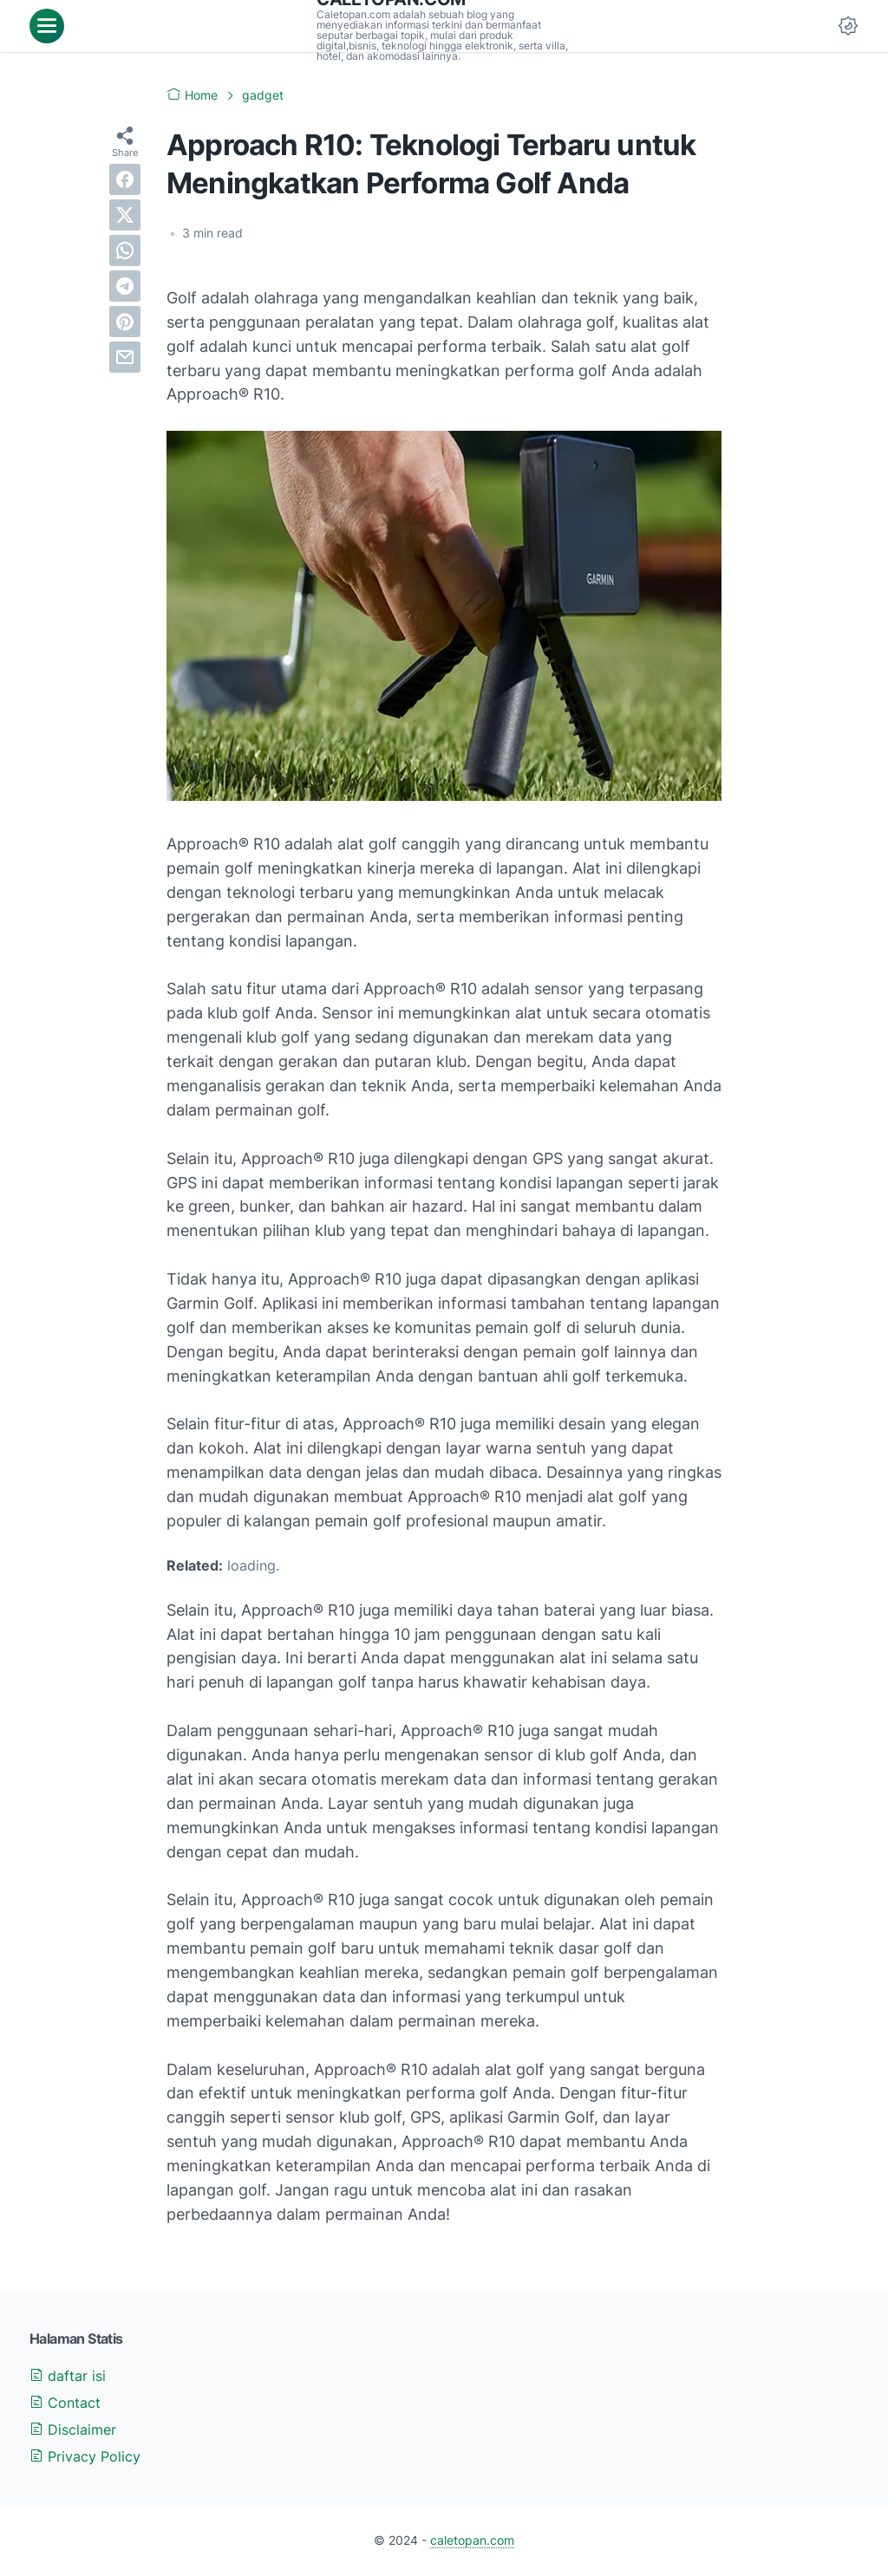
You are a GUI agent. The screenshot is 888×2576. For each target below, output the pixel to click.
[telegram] (124, 286)
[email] (124, 357)
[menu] (46, 26)
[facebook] (124, 179)
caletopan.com (472, 2540)
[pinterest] (124, 321)
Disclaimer (72, 2429)
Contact (65, 2402)
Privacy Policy (84, 2456)
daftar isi (67, 2375)
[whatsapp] (124, 250)
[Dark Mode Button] (848, 26)
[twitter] (124, 215)
